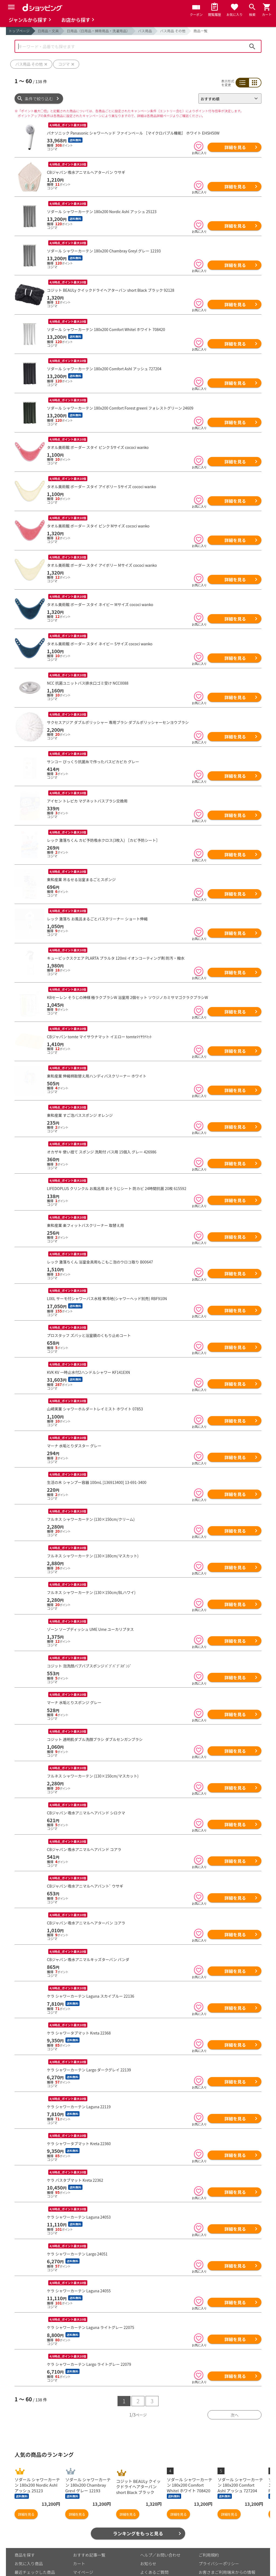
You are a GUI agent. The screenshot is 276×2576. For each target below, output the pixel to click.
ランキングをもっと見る (138, 2497)
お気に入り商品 (29, 2527)
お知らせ (148, 2527)
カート (79, 2527)
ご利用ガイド (85, 2553)
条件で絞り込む (39, 98)
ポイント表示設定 (89, 2544)
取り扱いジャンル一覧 (35, 2544)
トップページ (19, 30)
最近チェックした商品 (35, 2536)
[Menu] (11, 7)
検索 (252, 46)
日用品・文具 (48, 30)
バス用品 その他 (172, 30)
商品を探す (25, 2518)
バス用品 (145, 30)
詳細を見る (235, 147)
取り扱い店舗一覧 (31, 2553)
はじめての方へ (154, 2544)
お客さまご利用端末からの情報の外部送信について (227, 2538)
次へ (234, 2378)
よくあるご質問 (154, 2536)
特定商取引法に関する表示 (223, 2550)
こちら (77, 2570)
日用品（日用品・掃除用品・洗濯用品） (98, 30)
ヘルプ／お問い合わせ (160, 2518)
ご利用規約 (209, 2518)
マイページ (83, 2536)
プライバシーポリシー (219, 2527)
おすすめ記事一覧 (89, 2518)
